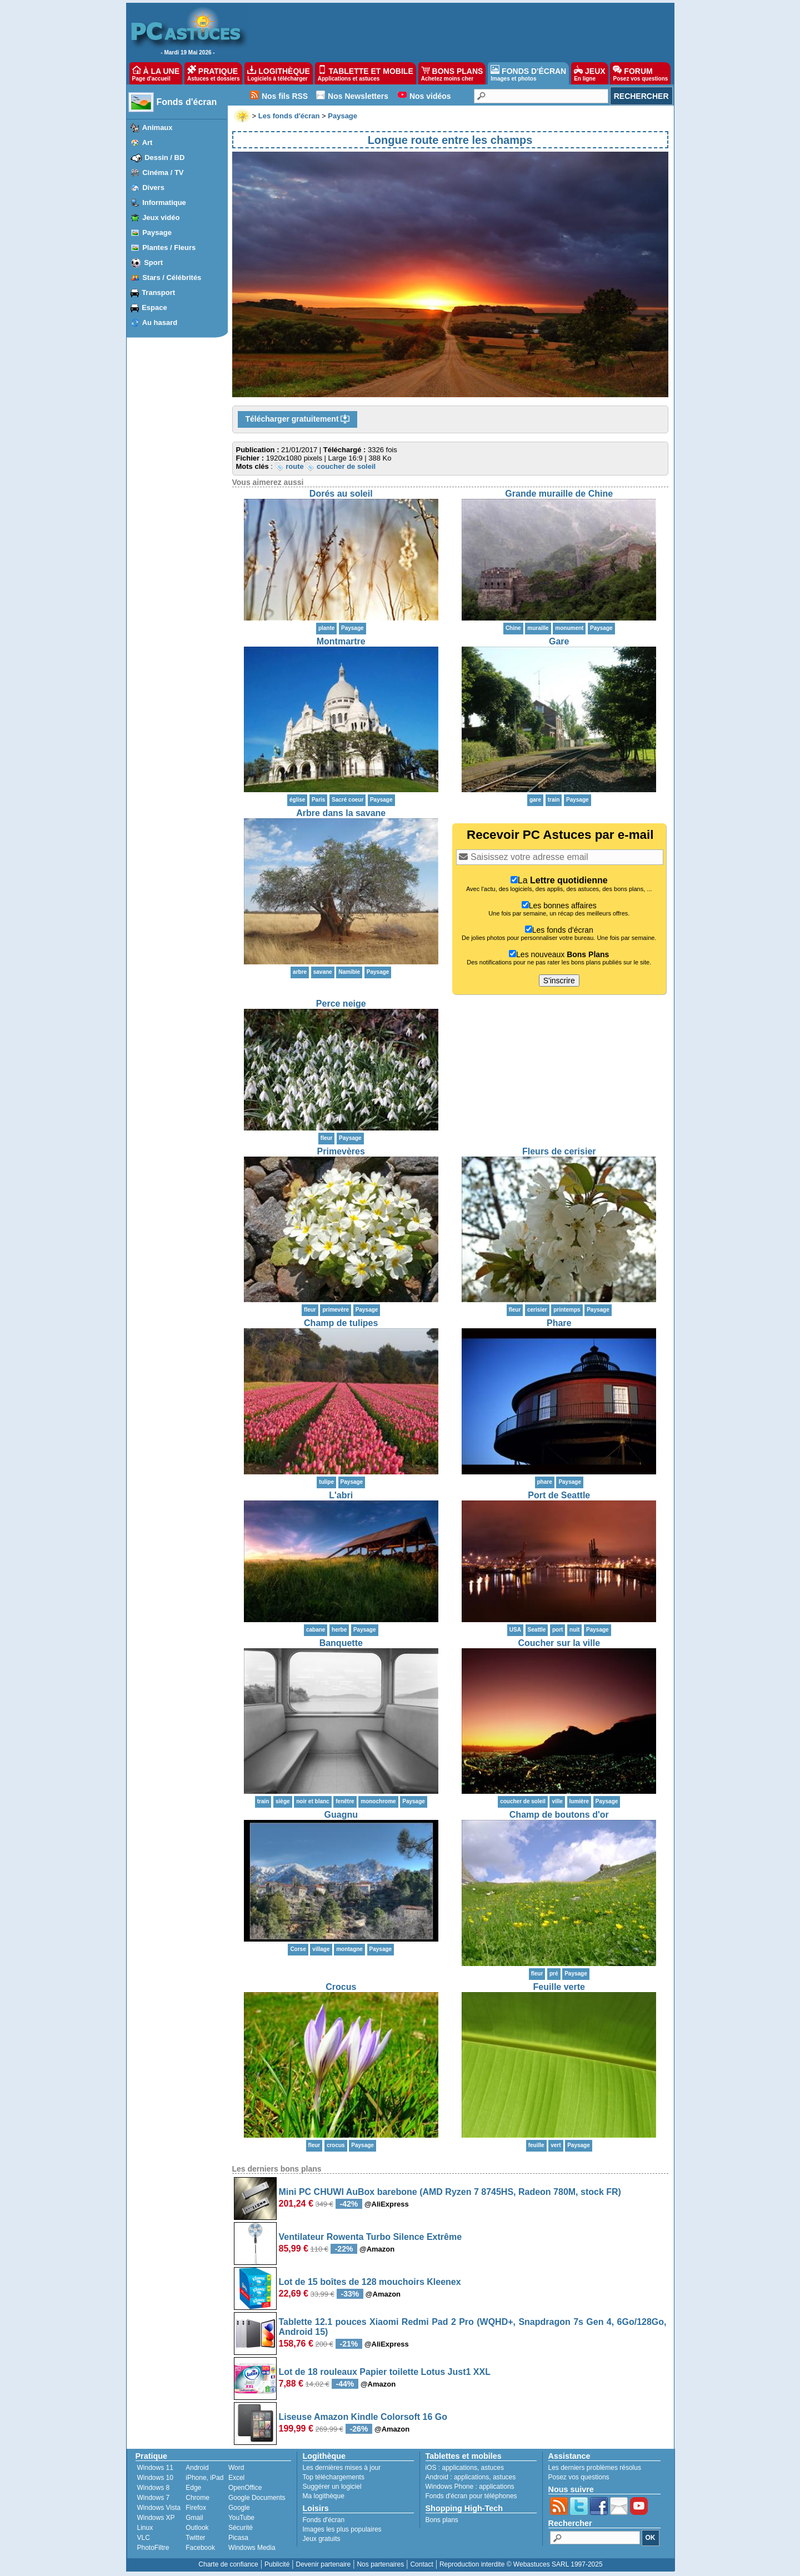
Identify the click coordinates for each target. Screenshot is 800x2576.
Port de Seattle (559, 1495)
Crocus (341, 1987)
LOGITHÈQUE (278, 73)
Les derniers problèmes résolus (594, 2468)
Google (239, 2508)
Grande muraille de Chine (559, 493)
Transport (158, 292)
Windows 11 (155, 2468)
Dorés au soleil (341, 493)
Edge (193, 2488)
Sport (153, 262)
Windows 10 (155, 2478)
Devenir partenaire (323, 2564)
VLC (143, 2538)
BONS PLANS (452, 73)
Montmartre (341, 641)
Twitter (195, 2538)
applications (459, 2468)
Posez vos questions (578, 2477)
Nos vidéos (430, 96)
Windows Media (252, 2548)
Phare (559, 1323)
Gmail (194, 2518)
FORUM (640, 73)
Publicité (276, 2564)
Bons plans (442, 2520)
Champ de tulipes (341, 1323)
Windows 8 (153, 2488)
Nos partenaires (380, 2564)
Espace (154, 307)
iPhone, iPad (204, 2478)
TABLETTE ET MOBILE (365, 73)
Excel (236, 2478)
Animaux (157, 127)
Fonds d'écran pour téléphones (471, 2496)
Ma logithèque (323, 2496)
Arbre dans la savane (341, 813)
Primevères (341, 1151)
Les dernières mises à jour (342, 2468)
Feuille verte (559, 1987)
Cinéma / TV (162, 172)
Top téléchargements (333, 2477)
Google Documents (257, 2498)
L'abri (341, 1495)
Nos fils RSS (285, 96)
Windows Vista (159, 2508)
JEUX (589, 73)
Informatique (164, 202)
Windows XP (156, 2518)
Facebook (200, 2548)
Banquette (341, 1643)
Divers (153, 187)
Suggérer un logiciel (332, 2486)
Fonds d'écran (187, 102)
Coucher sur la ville (559, 1643)
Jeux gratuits (322, 2539)
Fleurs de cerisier (559, 1151)
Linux (145, 2528)
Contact (421, 2564)
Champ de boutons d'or (559, 1814)
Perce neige (341, 1003)
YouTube (241, 2518)
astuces (492, 2468)
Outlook (197, 2528)
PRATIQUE (213, 73)
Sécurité (240, 2528)
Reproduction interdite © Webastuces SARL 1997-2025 (521, 2564)
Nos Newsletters (358, 96)
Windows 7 (153, 2498)
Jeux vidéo (160, 217)
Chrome (197, 2498)
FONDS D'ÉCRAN (528, 73)
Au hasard (160, 322)
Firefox (196, 2508)
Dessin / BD (164, 157)
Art (147, 142)
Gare (559, 641)
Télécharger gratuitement (298, 419)
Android (197, 2468)
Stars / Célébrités (171, 277)
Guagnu (341, 1814)
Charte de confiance (228, 2564)
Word (236, 2468)
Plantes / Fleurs (169, 247)
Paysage (157, 232)
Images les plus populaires (342, 2529)
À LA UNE (155, 73)
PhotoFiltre (153, 2548)
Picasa (238, 2538)
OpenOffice (245, 2488)
